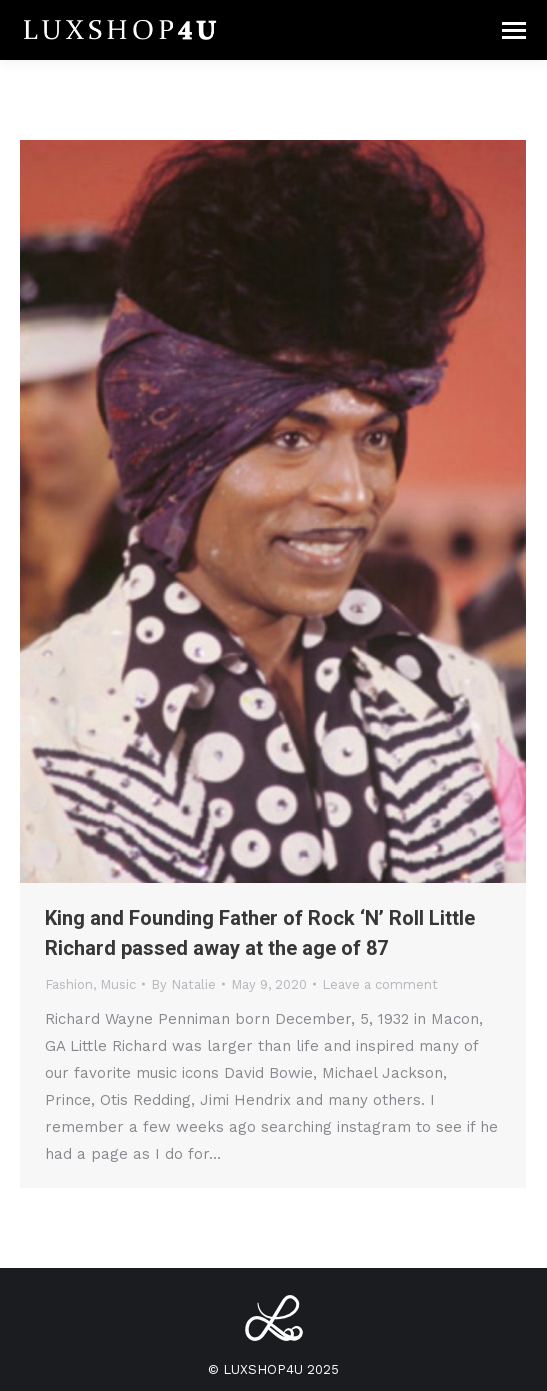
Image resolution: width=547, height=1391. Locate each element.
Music (118, 984)
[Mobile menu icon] (514, 30)
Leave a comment (380, 984)
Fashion (69, 984)
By (183, 984)
